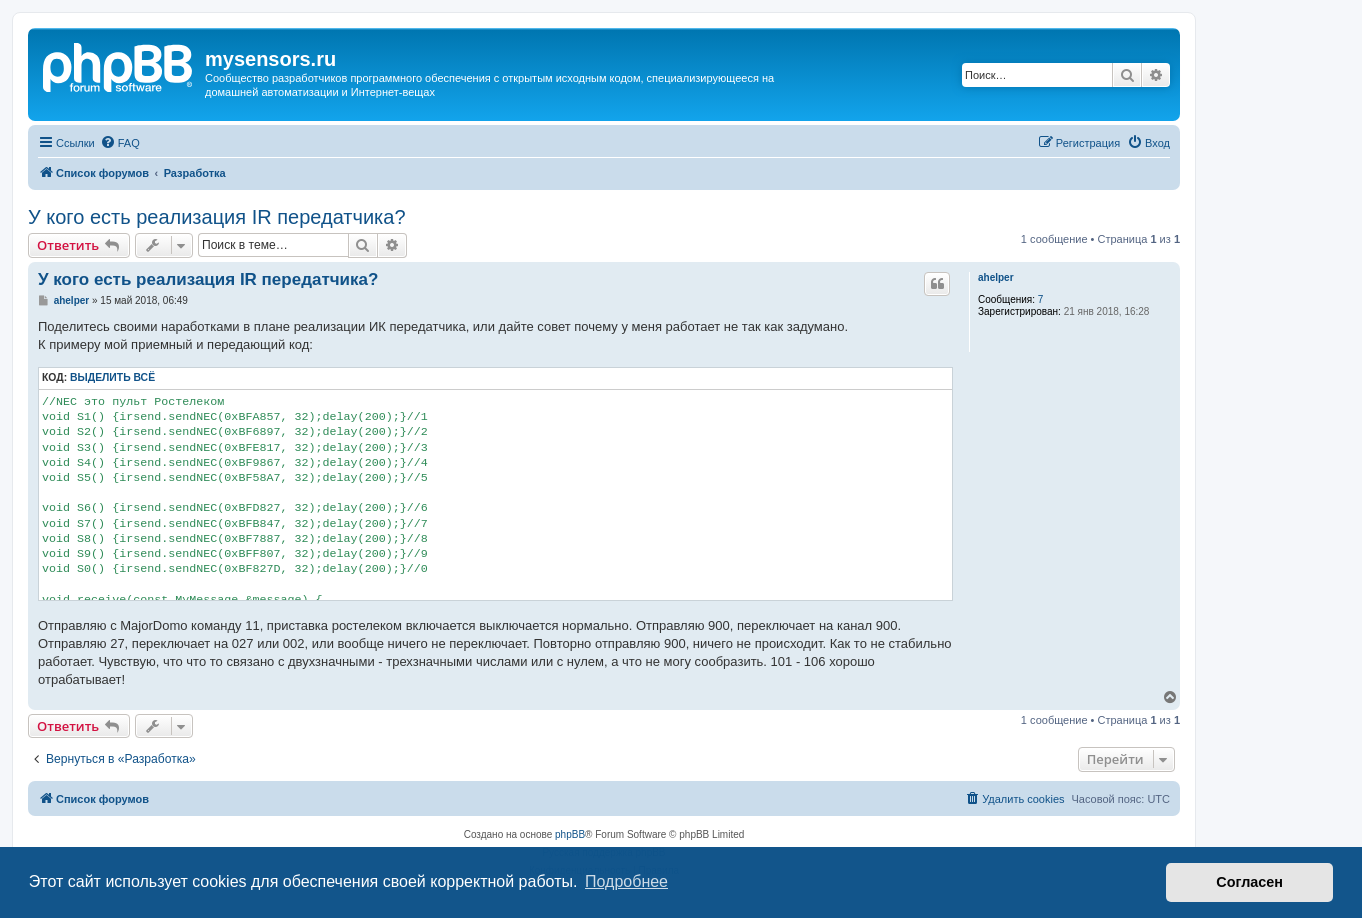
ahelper (996, 277)
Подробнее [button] (626, 881)
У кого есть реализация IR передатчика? (217, 217)
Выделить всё (112, 377)
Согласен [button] (1249, 882)
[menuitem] (120, 143)
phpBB (570, 834)
